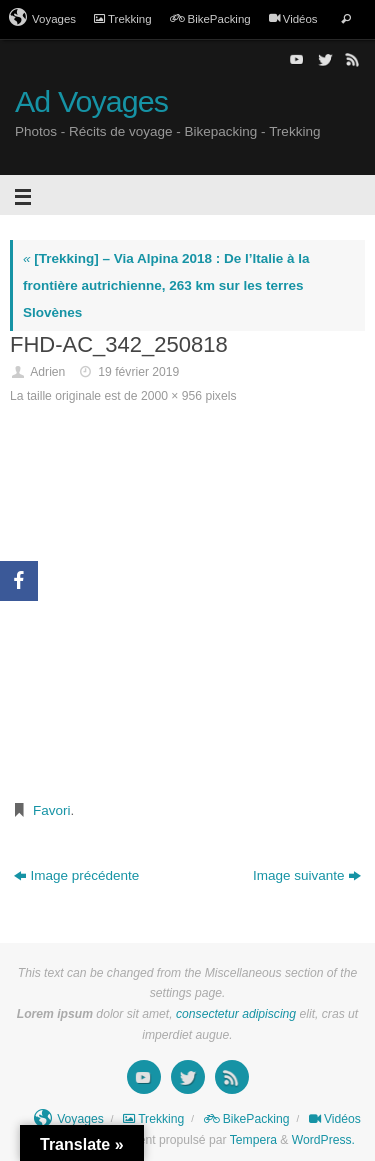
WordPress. (323, 1140)
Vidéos (293, 19)
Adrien (47, 372)
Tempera (253, 1140)
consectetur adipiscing (236, 1014)
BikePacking (210, 19)
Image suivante (307, 875)
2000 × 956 (171, 396)
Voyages (42, 18)
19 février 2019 (138, 372)
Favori (52, 810)
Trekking (123, 19)
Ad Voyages (91, 101)
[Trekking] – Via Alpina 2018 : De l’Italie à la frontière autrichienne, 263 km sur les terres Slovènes (166, 285)
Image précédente (77, 875)
